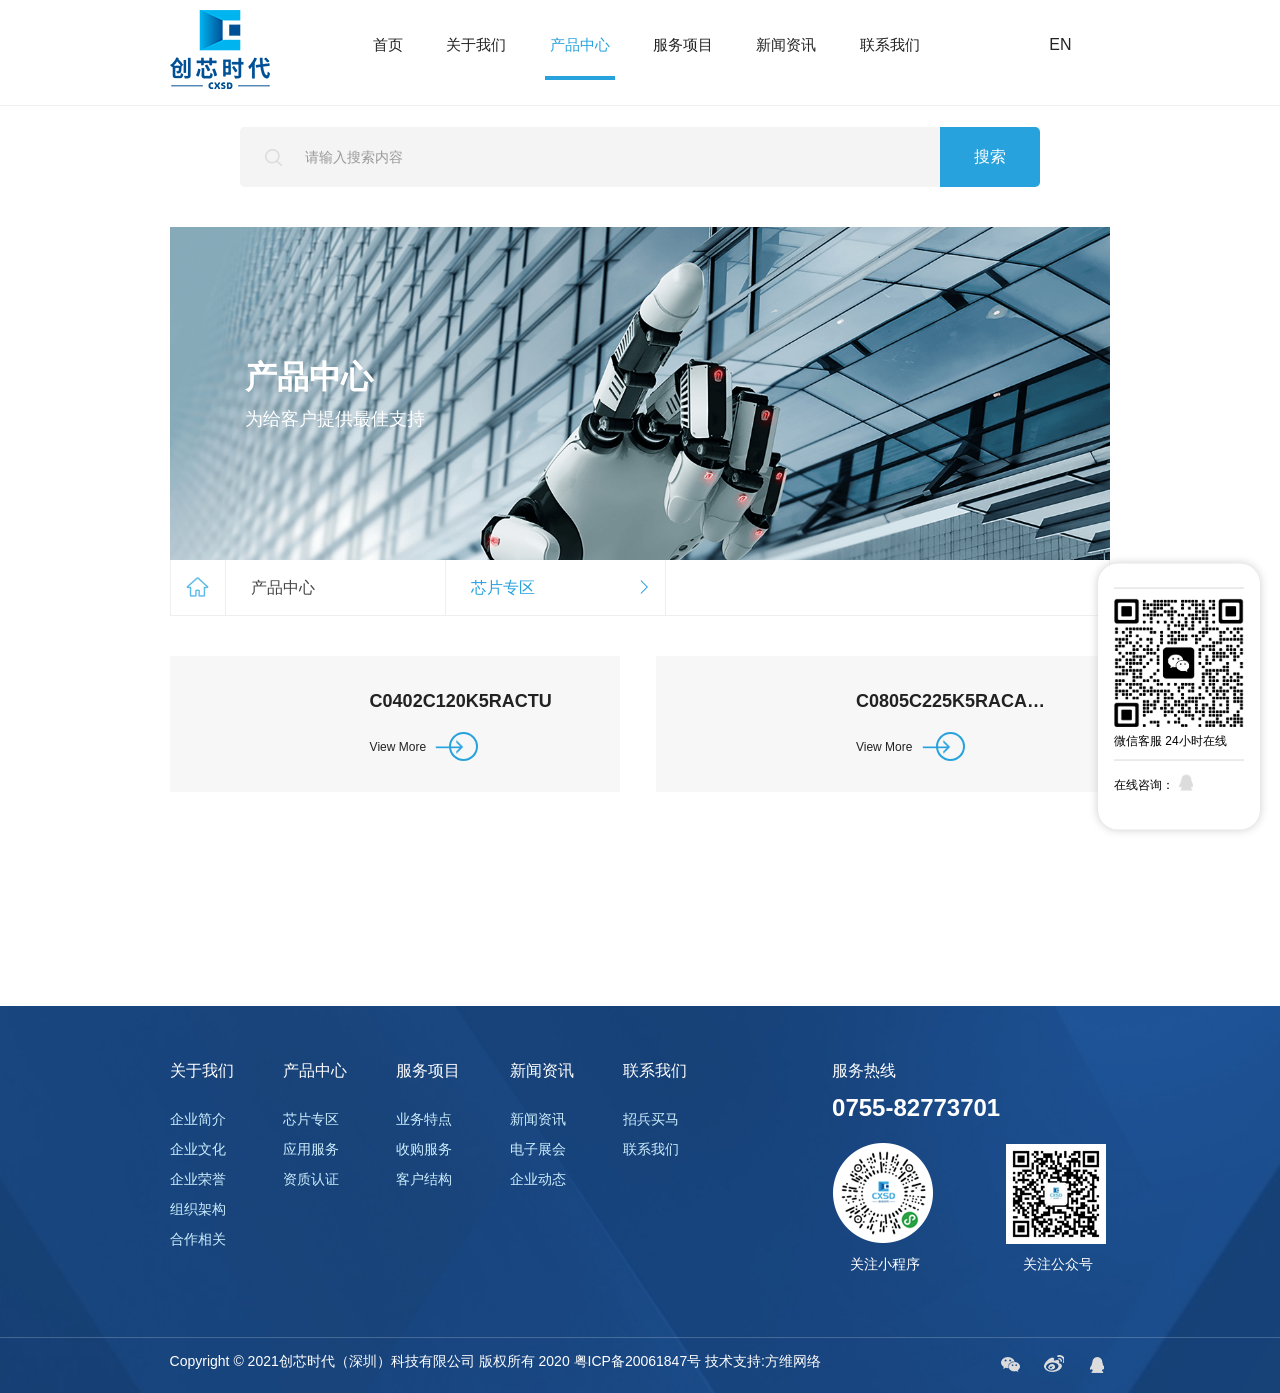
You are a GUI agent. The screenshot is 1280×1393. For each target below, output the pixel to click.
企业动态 (538, 1179)
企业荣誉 (198, 1179)
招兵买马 (651, 1119)
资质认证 (311, 1179)
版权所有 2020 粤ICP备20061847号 (590, 1361)
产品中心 (580, 44)
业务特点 (424, 1119)
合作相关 (198, 1239)
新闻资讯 (786, 44)
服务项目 (683, 44)
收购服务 (424, 1149)
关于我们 (476, 44)
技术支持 (733, 1361)
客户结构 (424, 1179)
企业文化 (198, 1149)
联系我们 (890, 44)
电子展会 (538, 1149)
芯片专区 (311, 1119)
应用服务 (311, 1149)
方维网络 (793, 1361)
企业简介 (198, 1119)
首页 (388, 44)
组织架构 (198, 1209)
